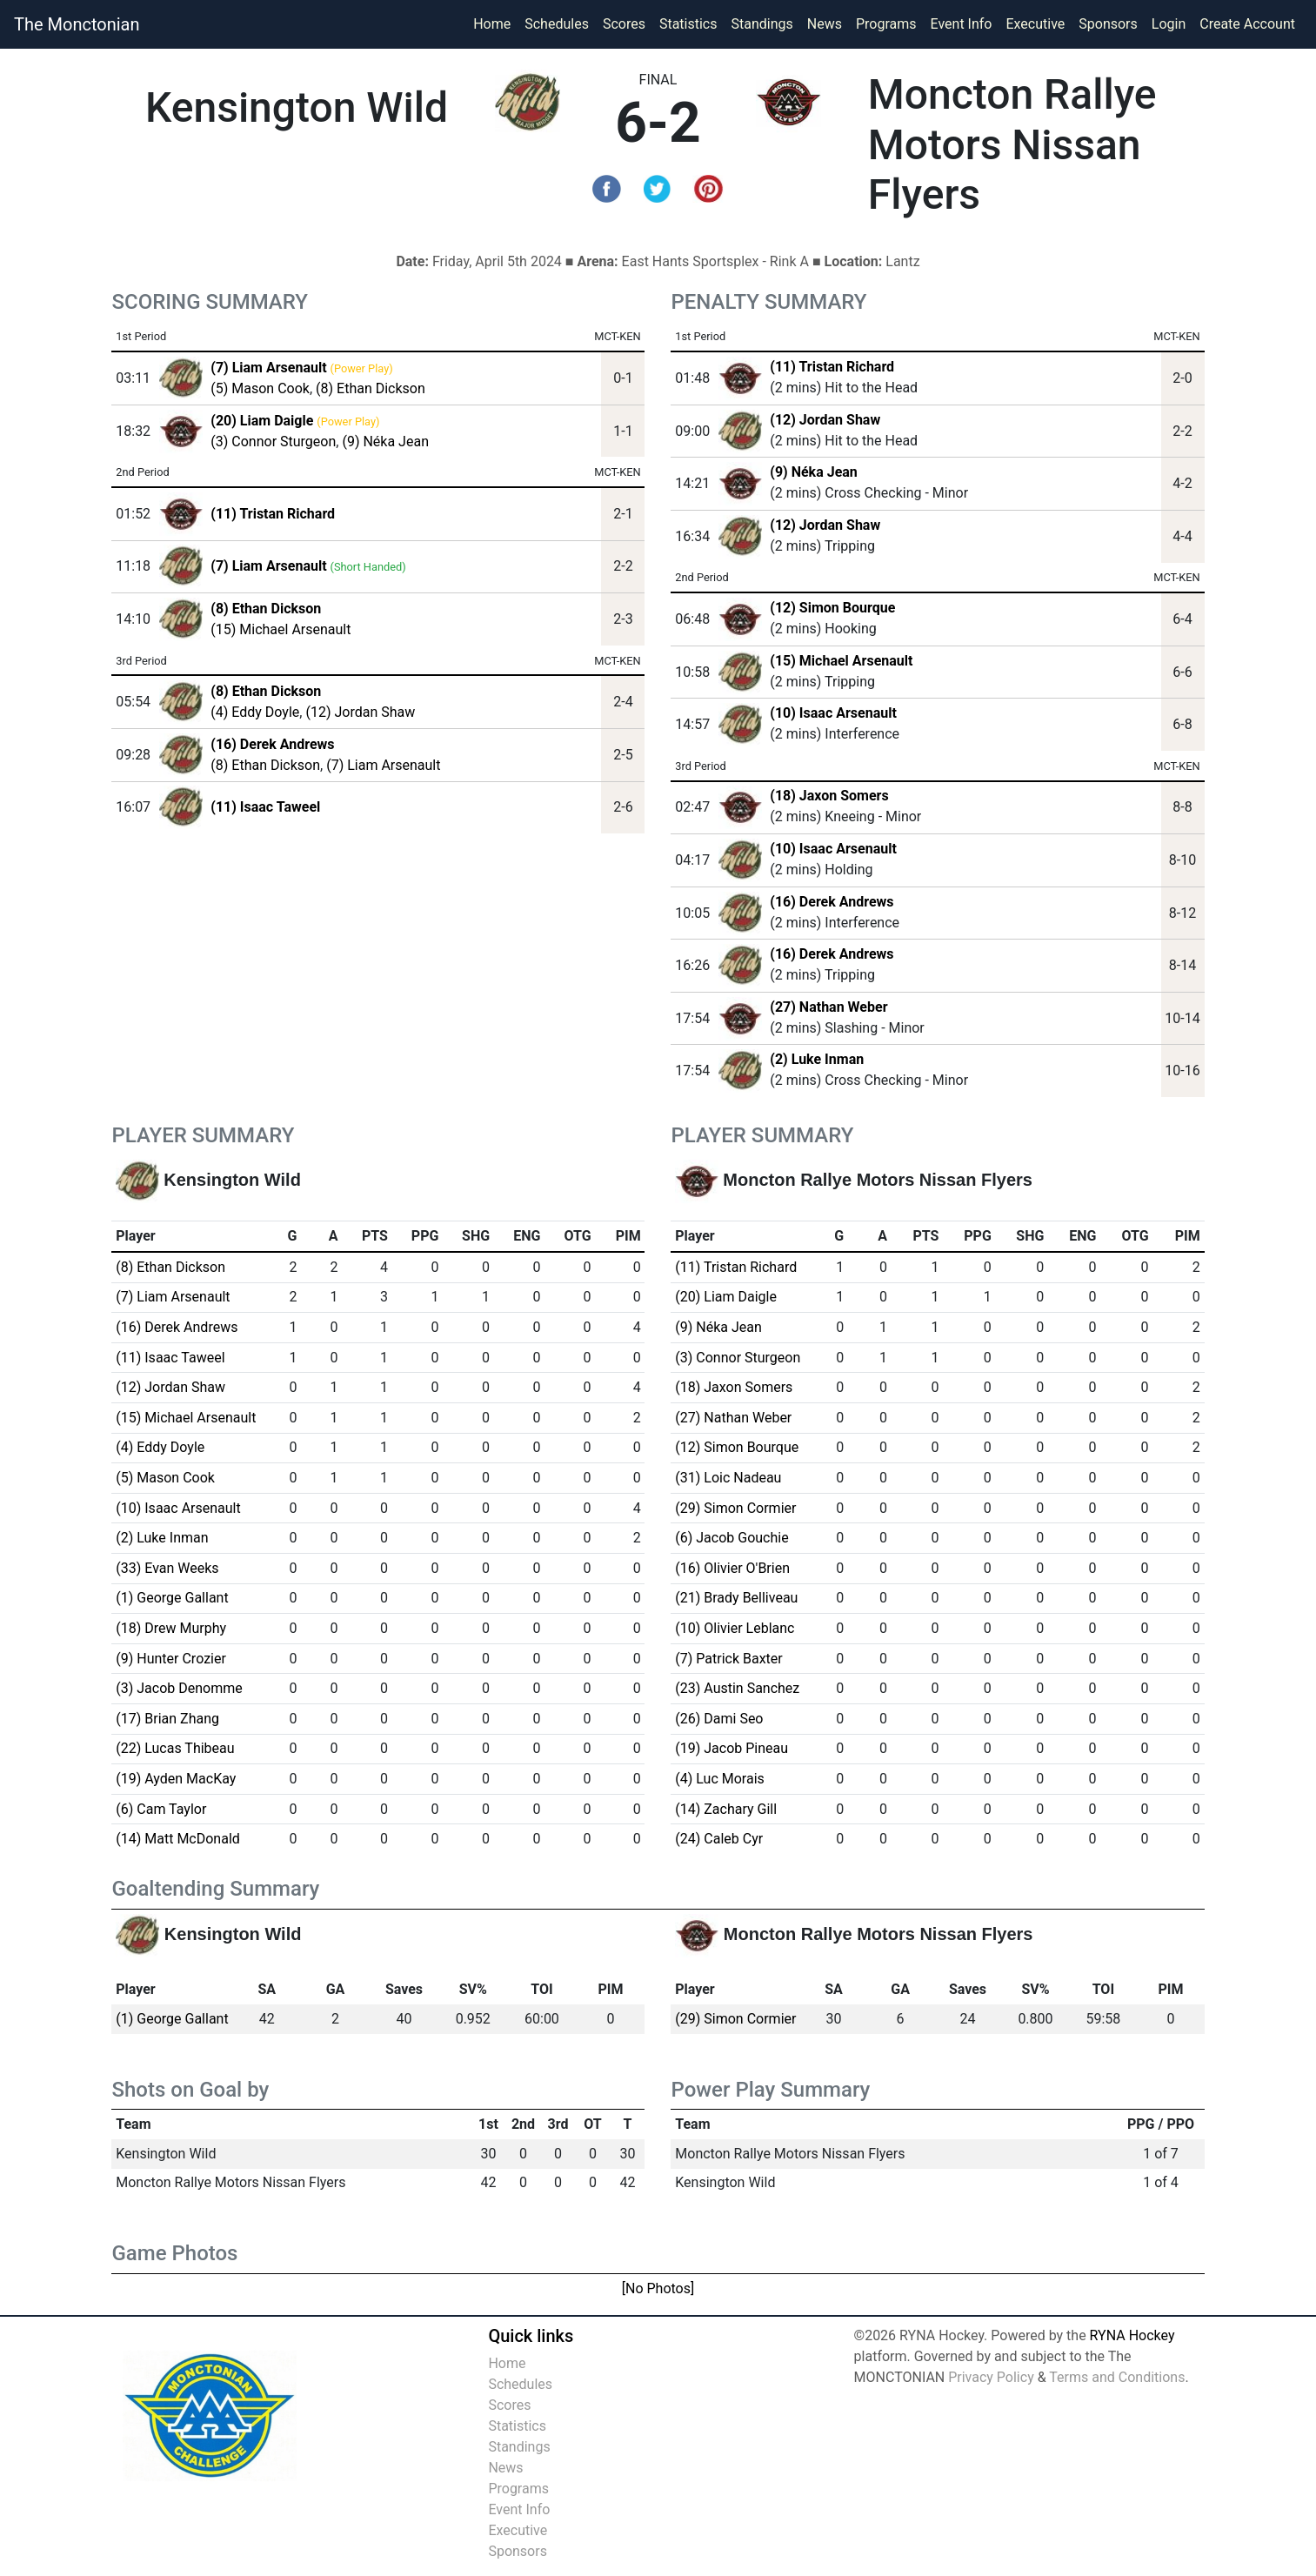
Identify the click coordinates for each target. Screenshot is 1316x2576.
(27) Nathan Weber (828, 1007)
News (824, 24)
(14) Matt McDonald (178, 1838)
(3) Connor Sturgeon (273, 441)
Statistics (692, 22)
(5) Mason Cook (260, 388)
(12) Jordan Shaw (360, 712)
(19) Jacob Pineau (731, 1748)
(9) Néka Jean (385, 441)
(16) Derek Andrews (831, 901)
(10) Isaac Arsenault (833, 713)
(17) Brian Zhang (167, 1718)
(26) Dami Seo (719, 1718)
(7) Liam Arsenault (383, 765)
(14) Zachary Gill (726, 1809)
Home (492, 24)
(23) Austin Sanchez (737, 1688)
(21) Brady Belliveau (736, 1597)
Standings (761, 24)
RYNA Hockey (1132, 2335)
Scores (627, 22)
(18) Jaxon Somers (829, 795)
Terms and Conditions (1117, 2377)
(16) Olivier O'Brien (732, 1568)
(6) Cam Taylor (161, 1809)
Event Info (961, 24)
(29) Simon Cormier (735, 1508)
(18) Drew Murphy (171, 1628)
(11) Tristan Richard (832, 366)
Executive (1035, 24)
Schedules (556, 24)
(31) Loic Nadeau (728, 1477)
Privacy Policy (991, 2377)
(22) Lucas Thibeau (175, 1748)
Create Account (1247, 24)
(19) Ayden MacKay (176, 1778)
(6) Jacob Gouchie (731, 1537)
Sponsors (1108, 24)
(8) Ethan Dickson (370, 388)
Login (1169, 24)
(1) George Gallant (172, 1597)
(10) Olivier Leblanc (734, 1628)
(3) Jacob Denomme (179, 1688)
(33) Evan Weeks (167, 1568)
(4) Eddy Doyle (254, 712)
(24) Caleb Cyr (719, 1838)
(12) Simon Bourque (832, 607)
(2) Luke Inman (817, 1059)
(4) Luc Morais (720, 1778)
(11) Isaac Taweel (170, 1357)
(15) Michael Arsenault (280, 629)
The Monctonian (76, 24)
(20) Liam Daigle (726, 1296)
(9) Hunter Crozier (171, 1658)
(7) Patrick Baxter (728, 1658)
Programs (886, 24)
